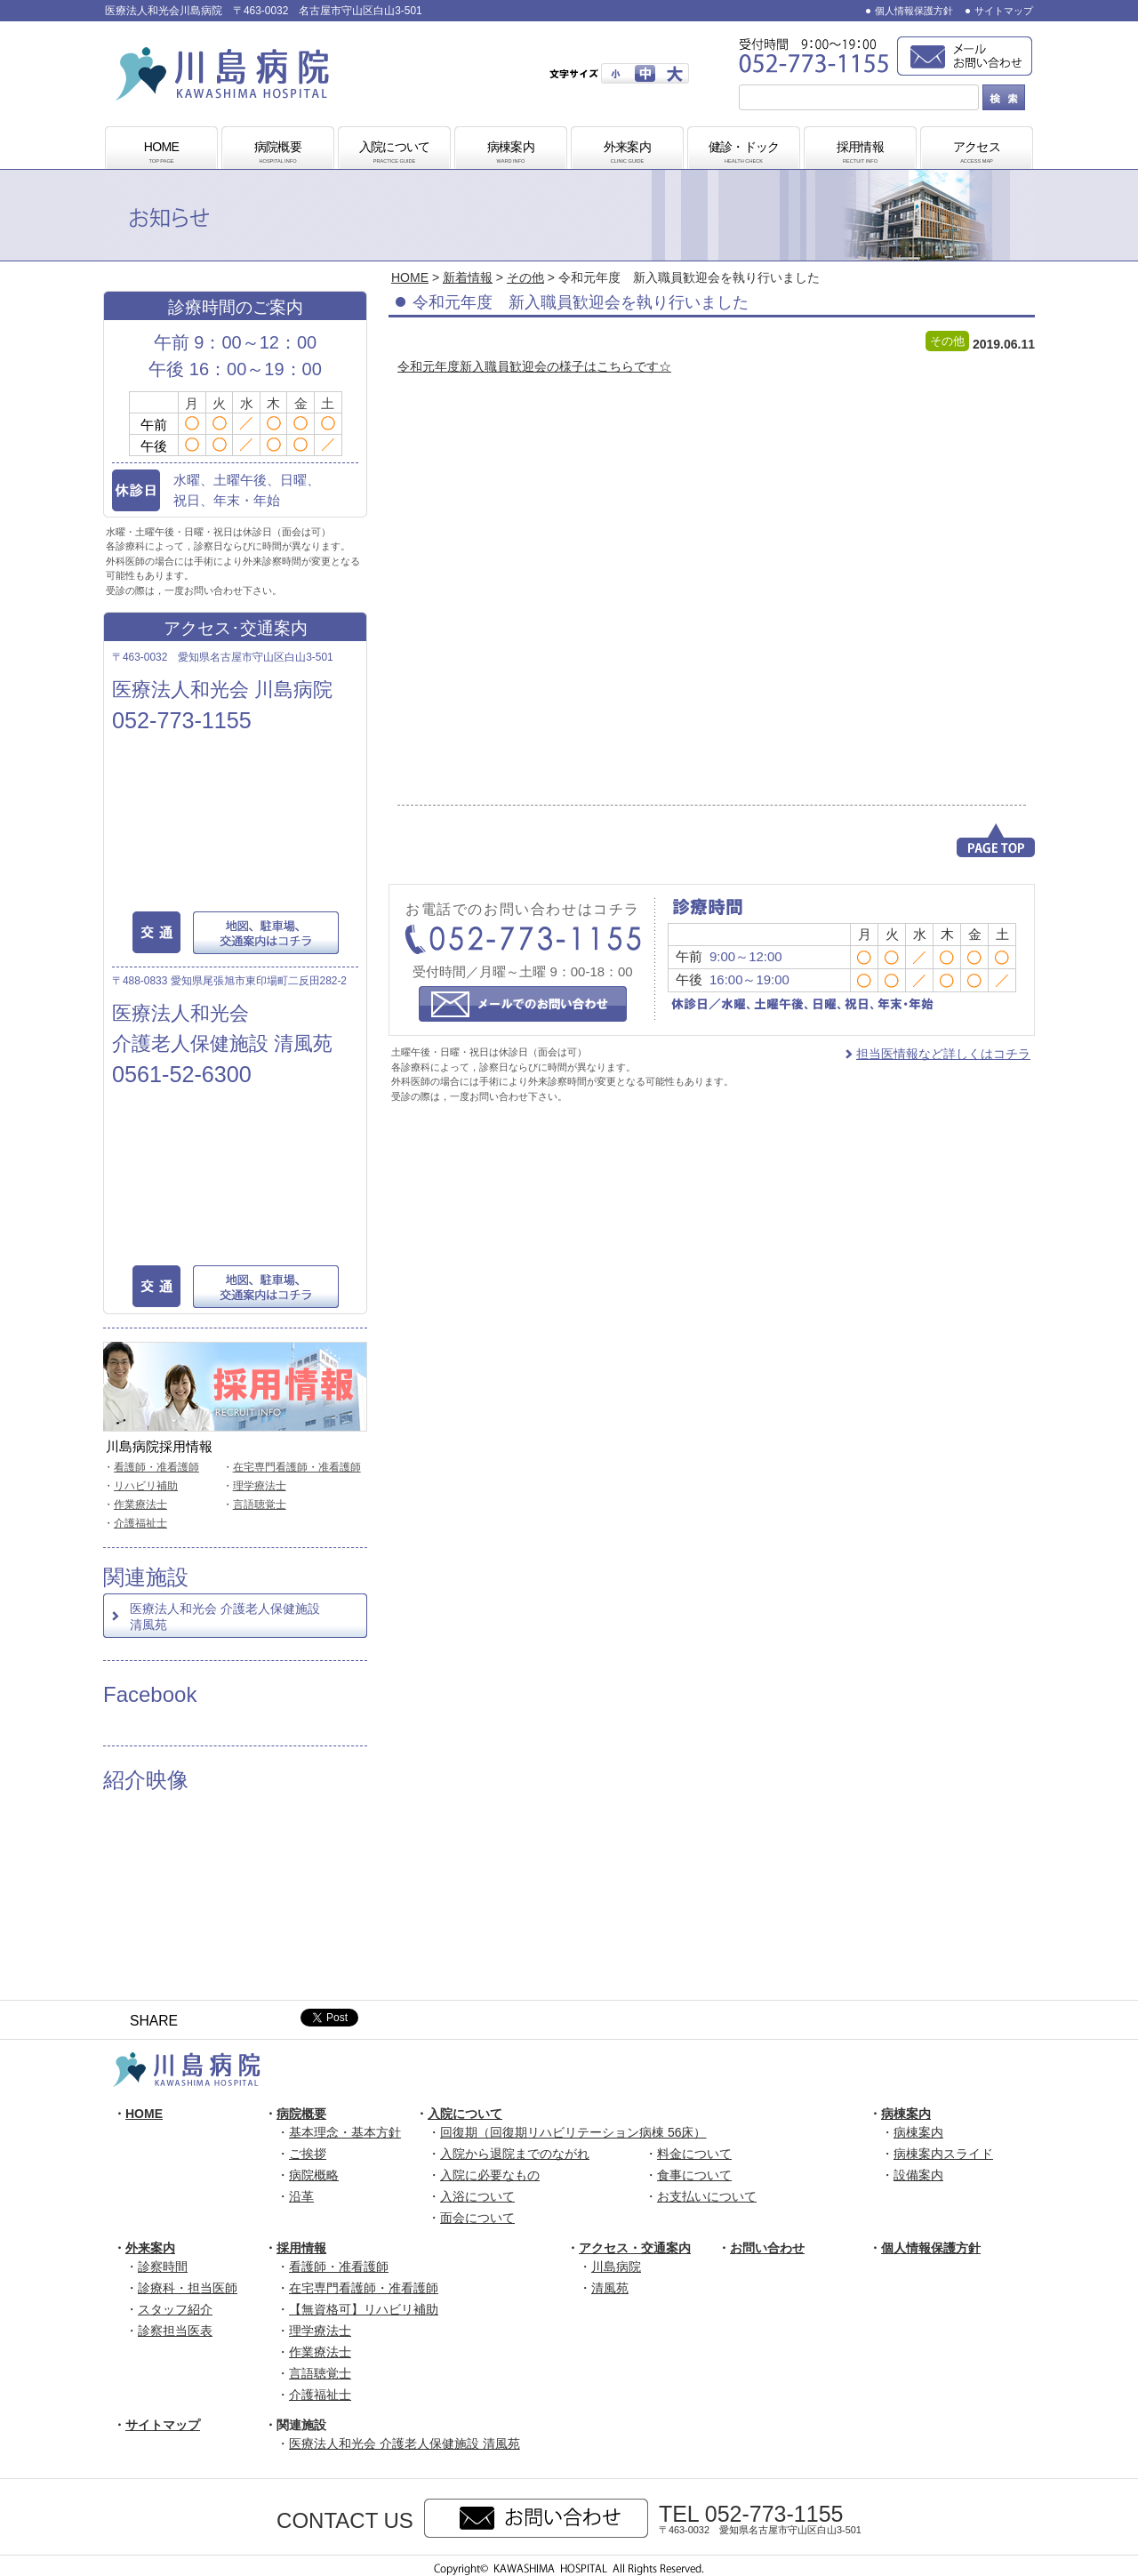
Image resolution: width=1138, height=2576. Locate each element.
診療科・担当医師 (187, 2288)
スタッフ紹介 (175, 2309)
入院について (394, 153)
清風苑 (610, 2288)
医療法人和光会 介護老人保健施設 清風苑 (225, 1616)
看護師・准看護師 (156, 1467)
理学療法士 (259, 1486)
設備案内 (918, 2175)
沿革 (301, 2196)
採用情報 (860, 153)
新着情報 (468, 277)
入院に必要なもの (490, 2175)
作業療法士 (140, 1504)
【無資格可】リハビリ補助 (363, 2309)
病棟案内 (511, 153)
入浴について (477, 2196)
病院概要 (278, 153)
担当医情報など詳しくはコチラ (943, 1054)
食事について (694, 2175)
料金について (694, 2154)
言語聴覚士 (259, 1504)
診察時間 (163, 2266)
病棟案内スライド (943, 2154)
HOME (161, 153)
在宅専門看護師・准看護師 (297, 1467)
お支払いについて (707, 2196)
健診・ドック (744, 153)
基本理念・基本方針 (345, 2132)
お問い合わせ (767, 2248)
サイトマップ (1003, 10)
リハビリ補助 (146, 1486)
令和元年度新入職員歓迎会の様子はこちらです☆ (534, 366)
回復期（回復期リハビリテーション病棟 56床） (573, 2132)
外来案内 (627, 153)
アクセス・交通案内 (635, 2248)
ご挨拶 (307, 2154)
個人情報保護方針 (914, 10)
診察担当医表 (175, 2330)
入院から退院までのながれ (514, 2154)
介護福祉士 (140, 1523)
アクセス (977, 153)
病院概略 (314, 2175)
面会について (477, 2218)
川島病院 (616, 2266)
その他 (525, 277)
